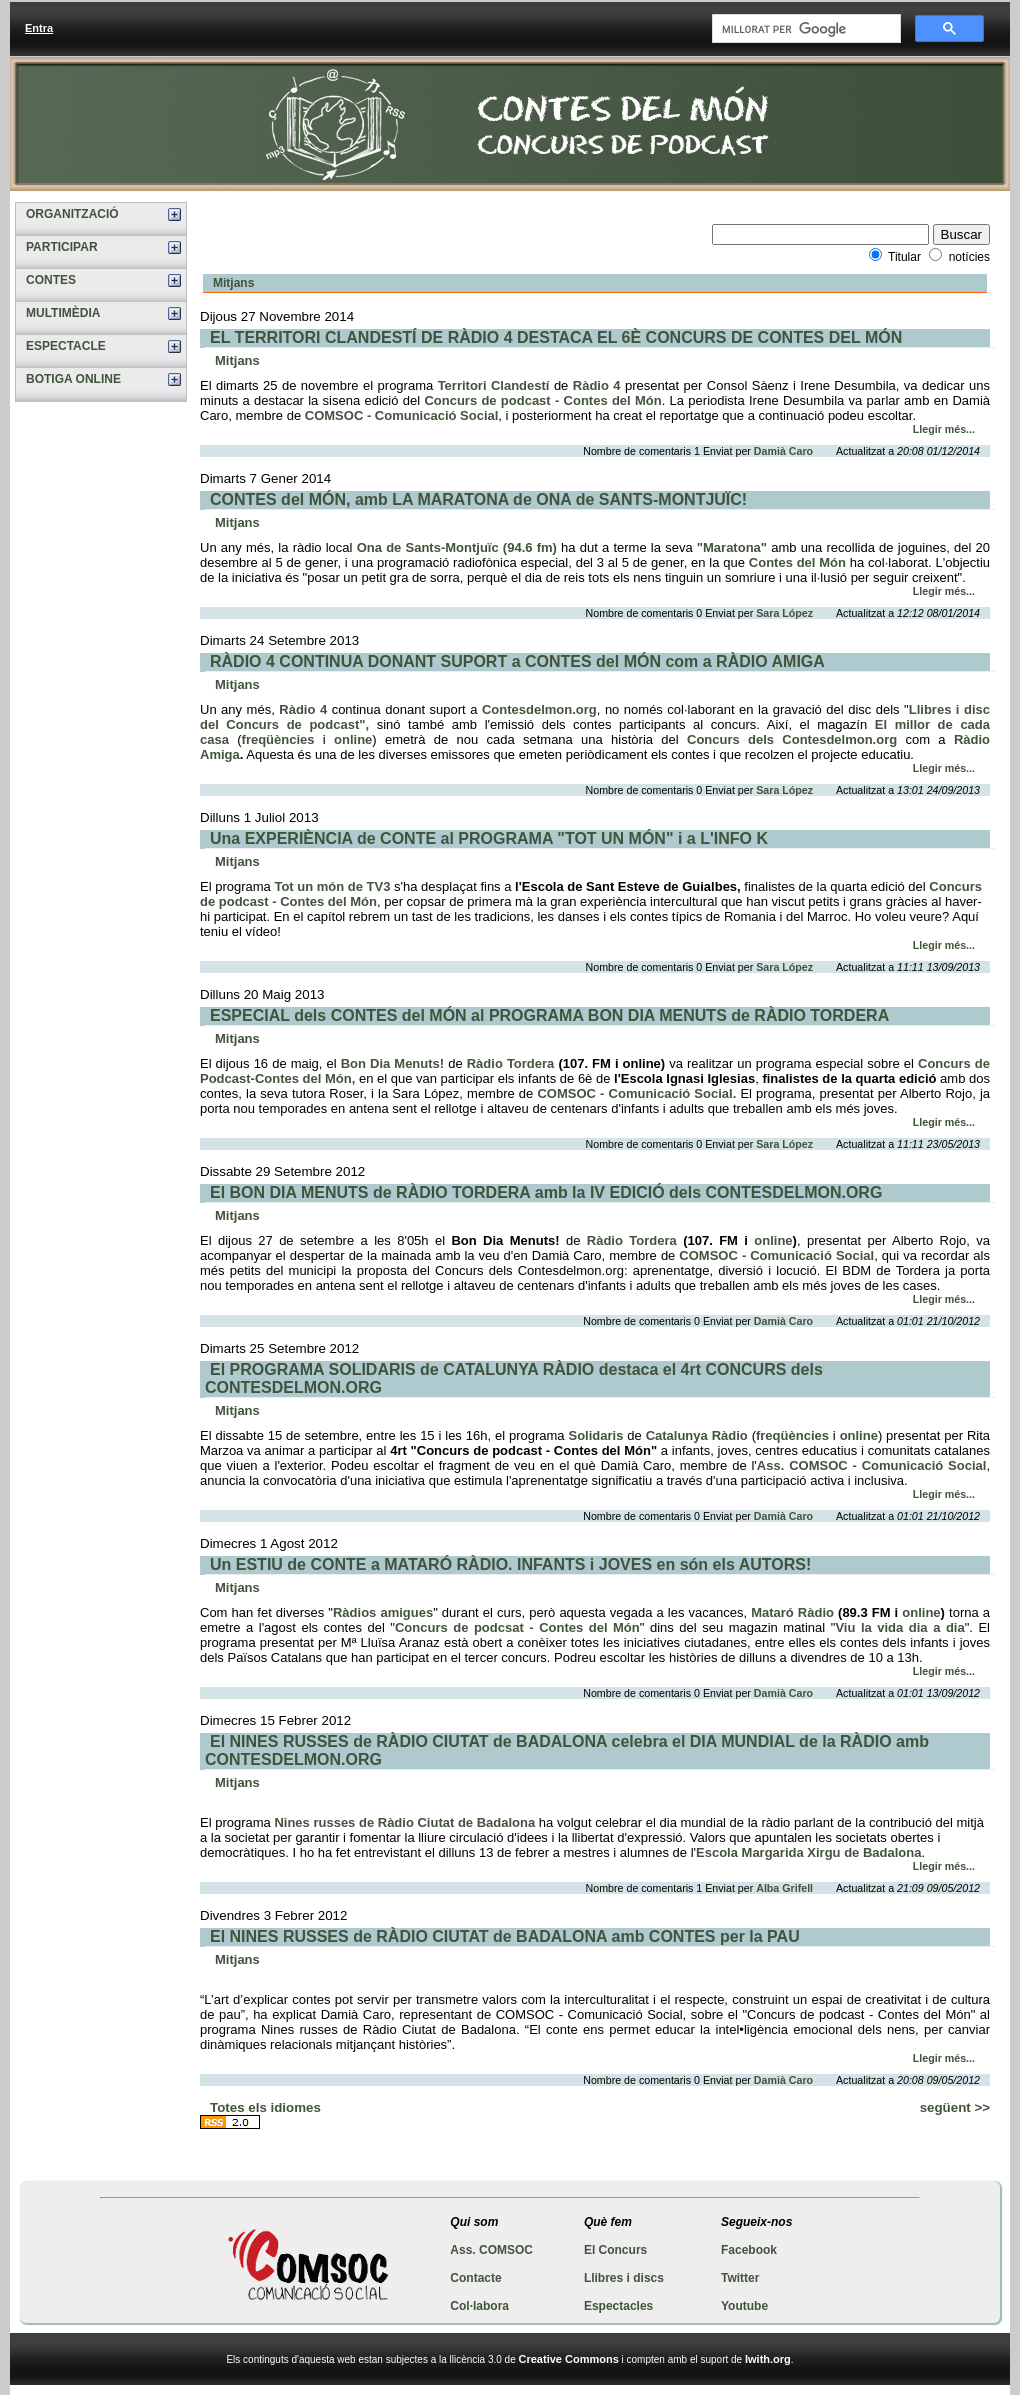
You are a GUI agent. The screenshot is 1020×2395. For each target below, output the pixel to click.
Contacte (475, 2278)
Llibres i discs (624, 2278)
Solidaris (595, 1435)
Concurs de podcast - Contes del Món (542, 400)
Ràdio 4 (597, 385)
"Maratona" (734, 547)
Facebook (749, 2250)
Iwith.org (768, 2359)
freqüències (278, 739)
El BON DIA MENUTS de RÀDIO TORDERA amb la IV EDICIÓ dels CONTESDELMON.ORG (546, 1192)
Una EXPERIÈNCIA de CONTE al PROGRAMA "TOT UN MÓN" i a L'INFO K (489, 838)
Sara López (786, 613)
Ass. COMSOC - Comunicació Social (872, 1465)
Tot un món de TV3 (332, 886)
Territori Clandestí (494, 385)
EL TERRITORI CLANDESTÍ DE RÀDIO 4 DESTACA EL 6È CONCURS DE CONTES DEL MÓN (556, 337)
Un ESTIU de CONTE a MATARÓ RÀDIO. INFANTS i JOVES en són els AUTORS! (510, 1564)
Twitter (740, 2278)
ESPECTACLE (66, 346)
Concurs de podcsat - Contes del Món (517, 1627)
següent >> (955, 2107)
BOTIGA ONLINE (73, 379)
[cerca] (804, 29)
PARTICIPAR (62, 247)
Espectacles (618, 2306)
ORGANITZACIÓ (72, 214)
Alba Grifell (786, 1888)
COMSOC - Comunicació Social (402, 415)
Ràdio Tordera (513, 1063)
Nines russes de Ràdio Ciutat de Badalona (404, 1822)
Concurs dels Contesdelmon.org (788, 739)
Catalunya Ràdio (697, 1435)
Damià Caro (785, 451)
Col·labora (479, 2306)
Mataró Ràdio (792, 1612)
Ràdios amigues (383, 1612)
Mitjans (233, 283)
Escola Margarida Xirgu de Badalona (808, 1852)
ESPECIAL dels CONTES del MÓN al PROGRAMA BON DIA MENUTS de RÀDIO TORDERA (549, 1015)
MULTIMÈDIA (63, 313)
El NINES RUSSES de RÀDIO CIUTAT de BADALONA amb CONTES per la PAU (505, 1936)
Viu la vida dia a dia (899, 1627)
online (353, 739)
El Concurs (615, 2250)
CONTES (51, 280)
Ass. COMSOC (491, 2250)
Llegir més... (944, 429)
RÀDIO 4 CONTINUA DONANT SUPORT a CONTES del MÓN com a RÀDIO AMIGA (517, 661)
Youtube (744, 2306)
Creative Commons (569, 2359)
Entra (39, 28)
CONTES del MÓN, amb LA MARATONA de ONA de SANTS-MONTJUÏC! (478, 499)
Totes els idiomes (265, 2107)
